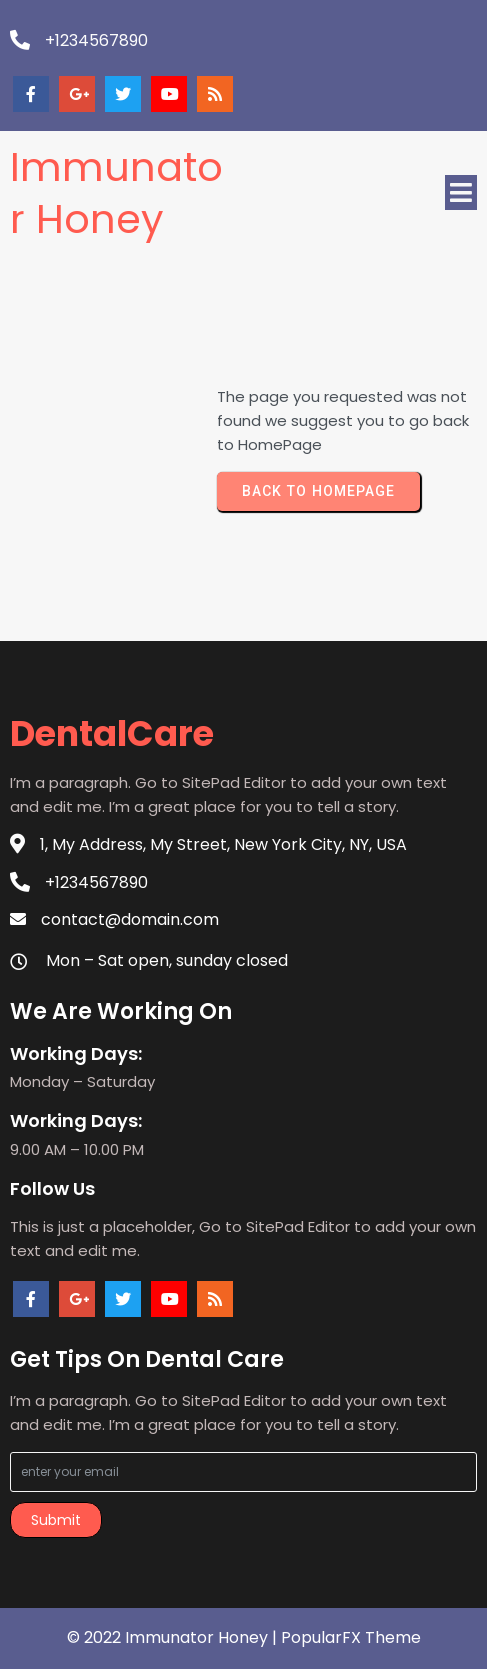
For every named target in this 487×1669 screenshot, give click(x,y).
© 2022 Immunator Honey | (174, 1637)
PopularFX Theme (351, 1637)
